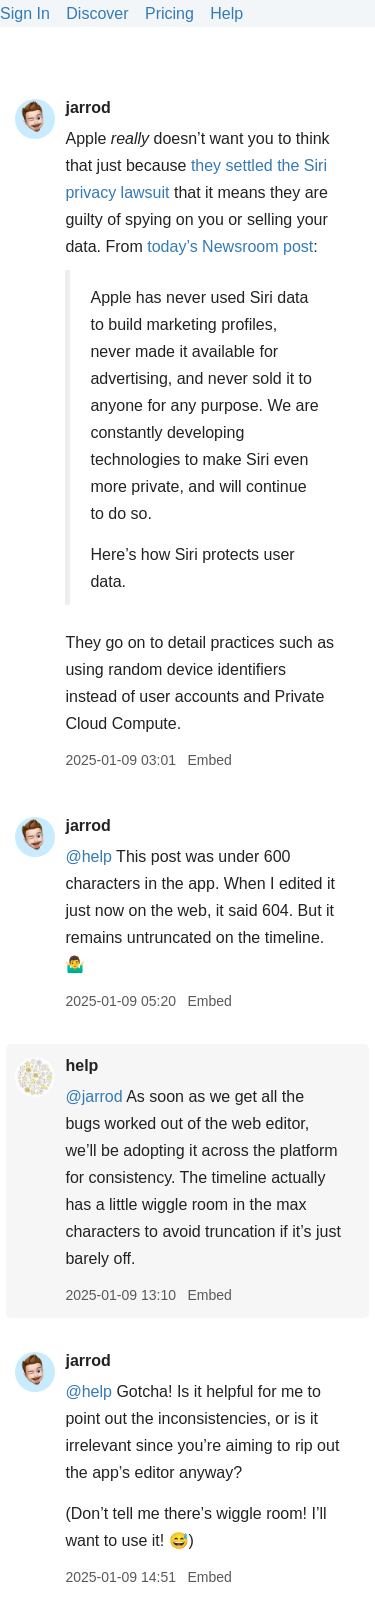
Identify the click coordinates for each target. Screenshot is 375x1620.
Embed (209, 760)
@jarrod (93, 1096)
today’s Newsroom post (230, 246)
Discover (97, 13)
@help (88, 856)
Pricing (169, 13)
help (81, 1065)
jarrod (87, 107)
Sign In (25, 13)
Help (226, 13)
